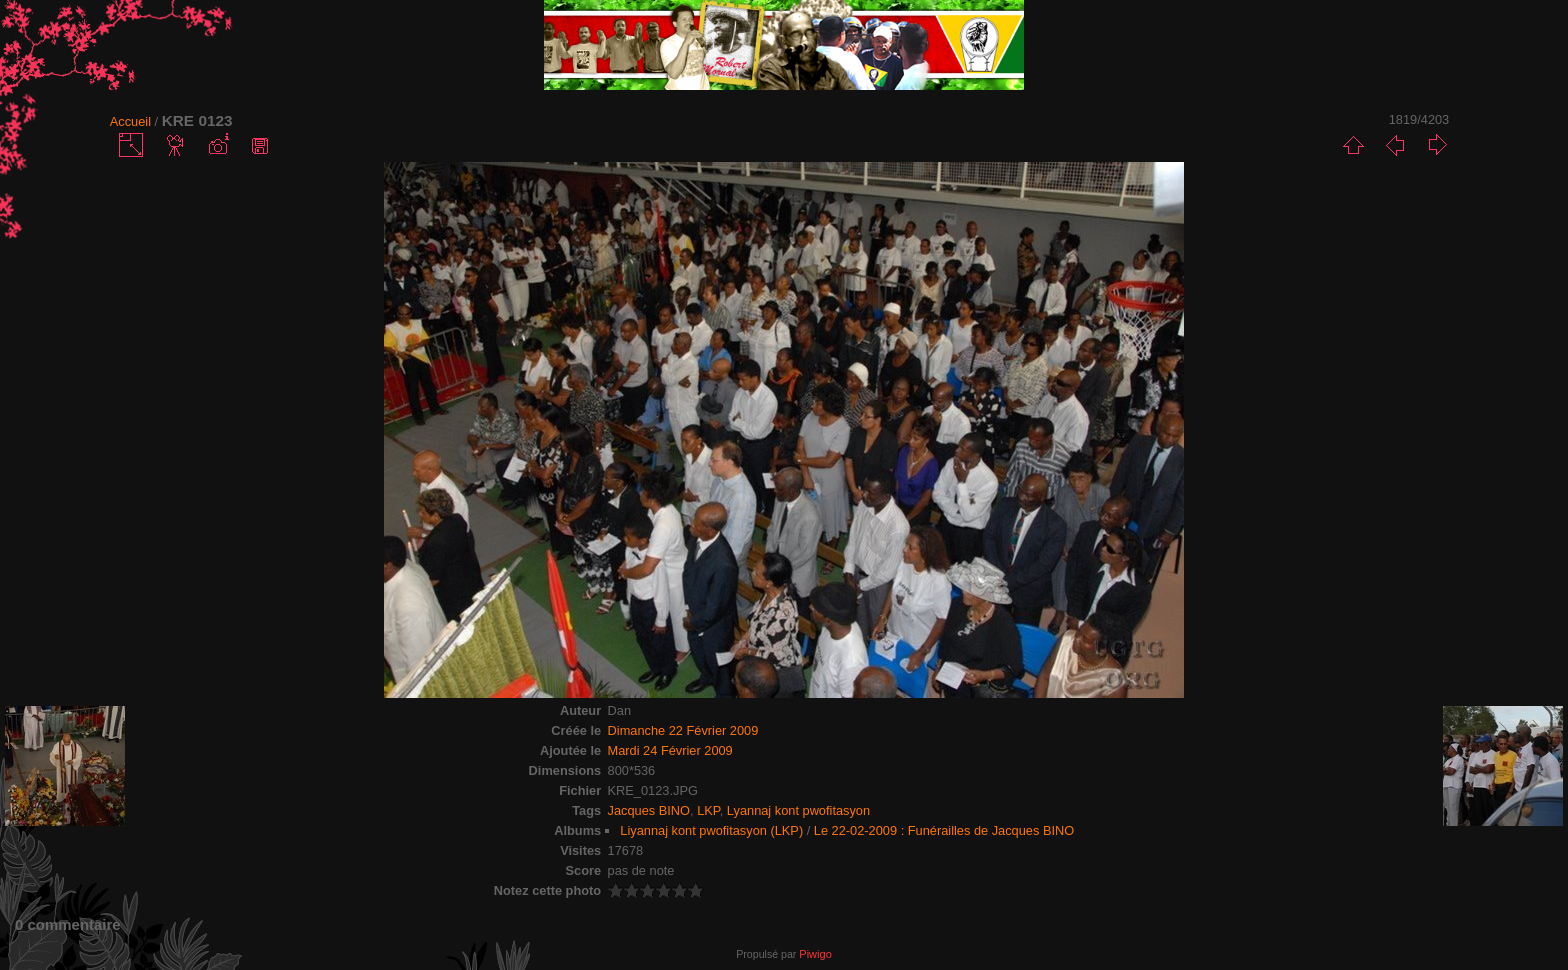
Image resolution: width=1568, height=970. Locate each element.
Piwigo (815, 954)
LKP (708, 810)
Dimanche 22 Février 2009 (683, 730)
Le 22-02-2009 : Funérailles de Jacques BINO (944, 830)
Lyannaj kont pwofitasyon (798, 810)
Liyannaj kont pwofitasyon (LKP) (711, 830)
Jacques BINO (649, 810)
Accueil (130, 121)
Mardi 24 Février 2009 (670, 750)
